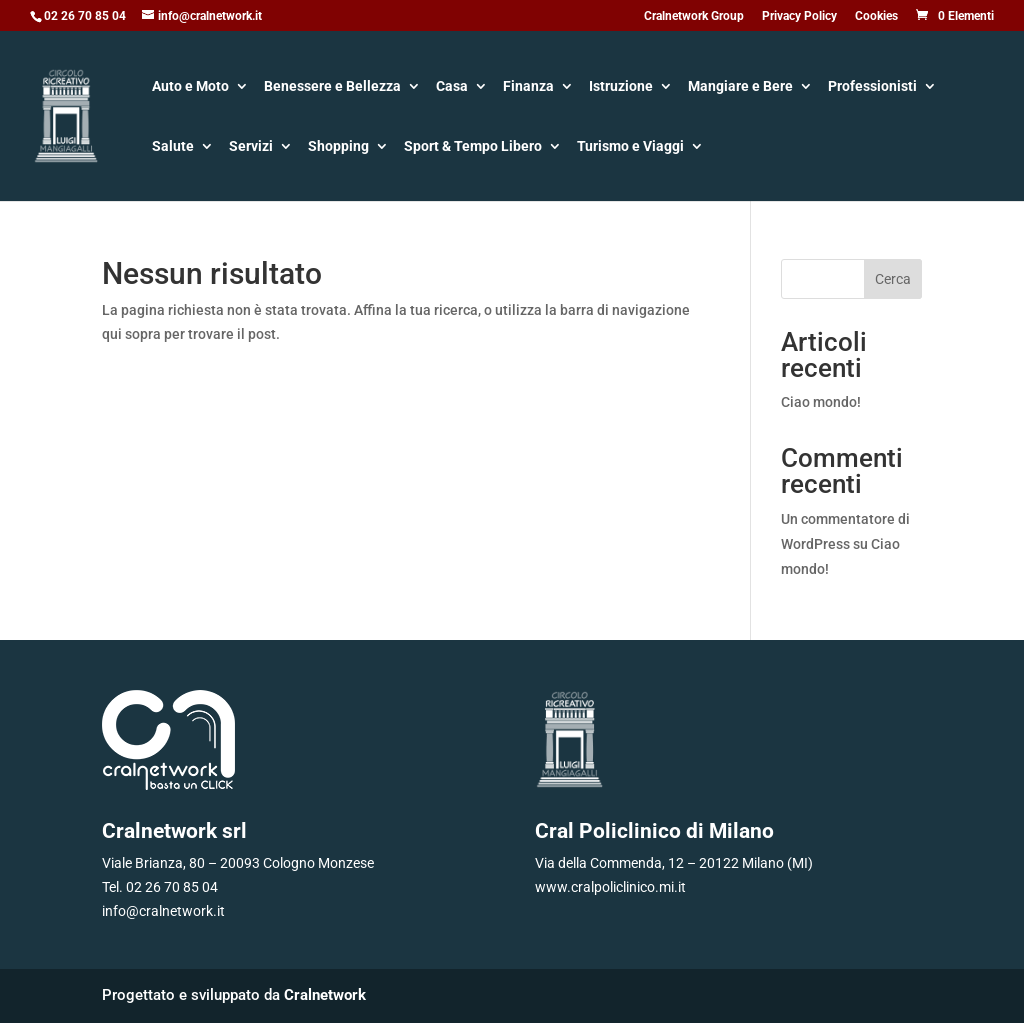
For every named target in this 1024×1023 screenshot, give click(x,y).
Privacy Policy (799, 16)
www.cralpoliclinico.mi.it (610, 887)
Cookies (876, 16)
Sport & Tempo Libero (473, 147)
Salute (173, 147)
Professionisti (872, 87)
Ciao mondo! (821, 402)
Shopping (338, 147)
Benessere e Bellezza (332, 87)
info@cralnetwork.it (163, 911)
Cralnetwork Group (694, 16)
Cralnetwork (325, 995)
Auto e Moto (190, 87)
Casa (452, 87)
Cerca (893, 279)
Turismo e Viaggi (630, 147)
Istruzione (621, 87)
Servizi (251, 147)
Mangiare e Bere (740, 87)
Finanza (528, 87)
